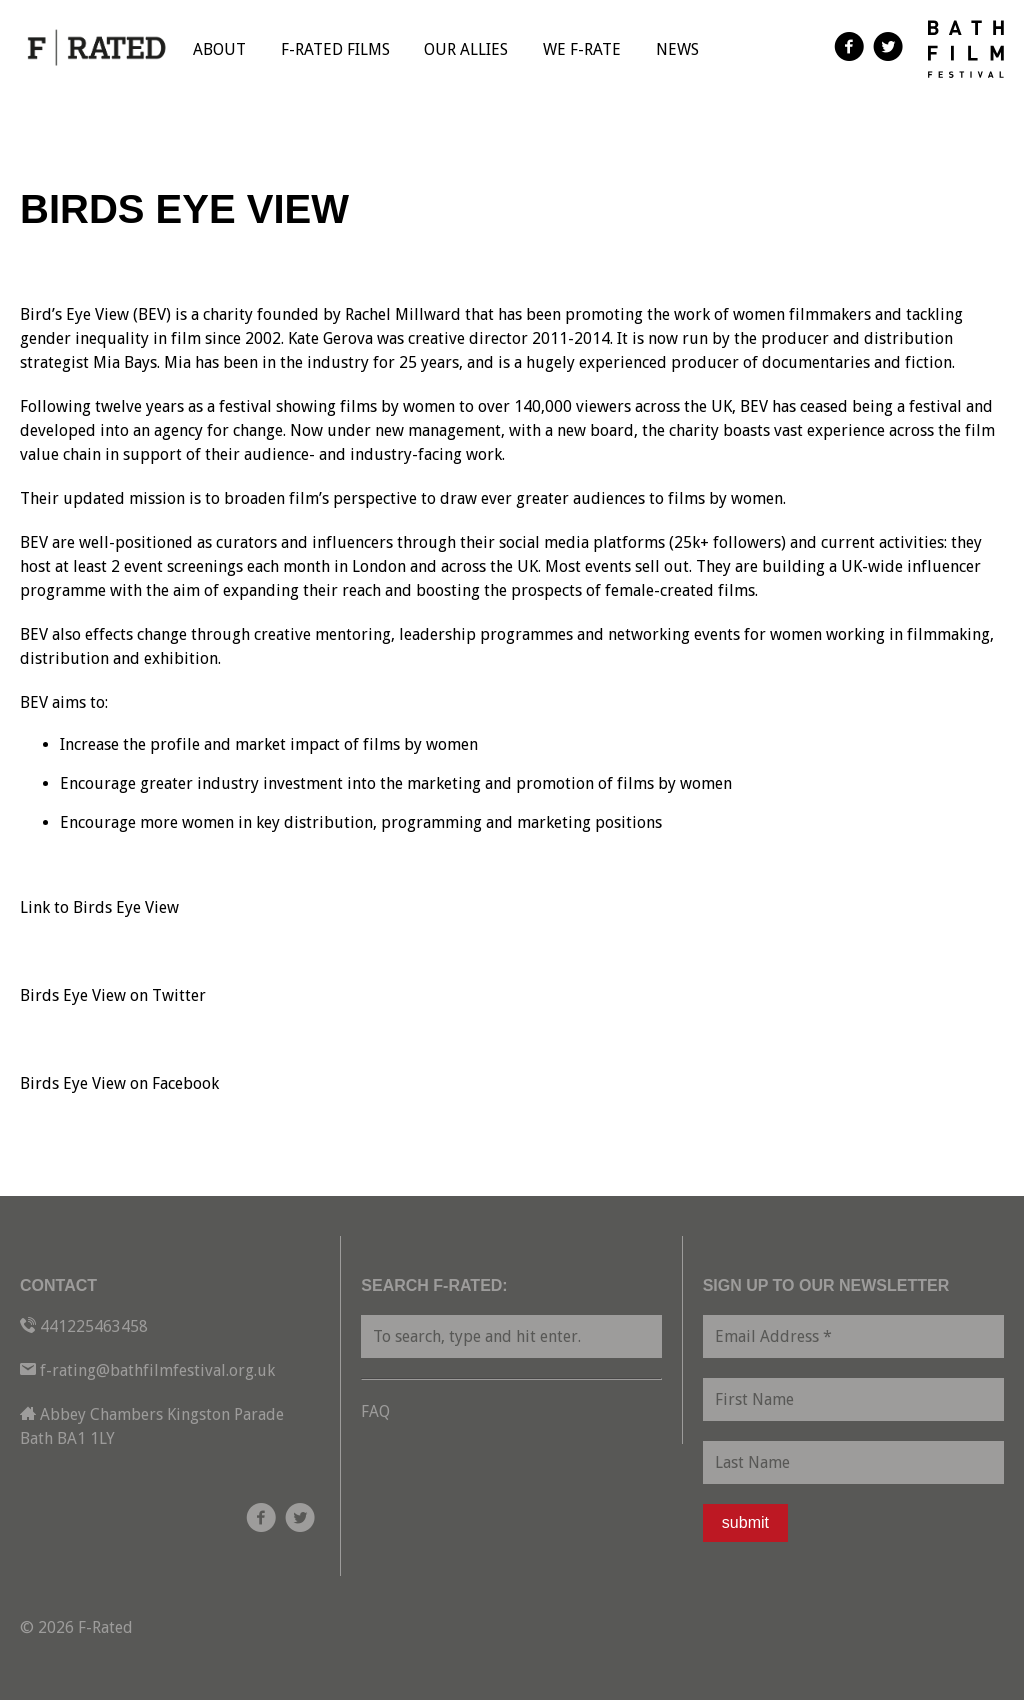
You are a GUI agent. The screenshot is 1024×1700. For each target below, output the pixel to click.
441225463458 (94, 1326)
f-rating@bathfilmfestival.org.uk (157, 1370)
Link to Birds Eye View (99, 907)
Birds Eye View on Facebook (119, 1083)
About (219, 49)
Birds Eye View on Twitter (113, 995)
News (677, 49)
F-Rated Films (335, 49)
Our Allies (466, 49)
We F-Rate (582, 49)
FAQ (375, 1411)
